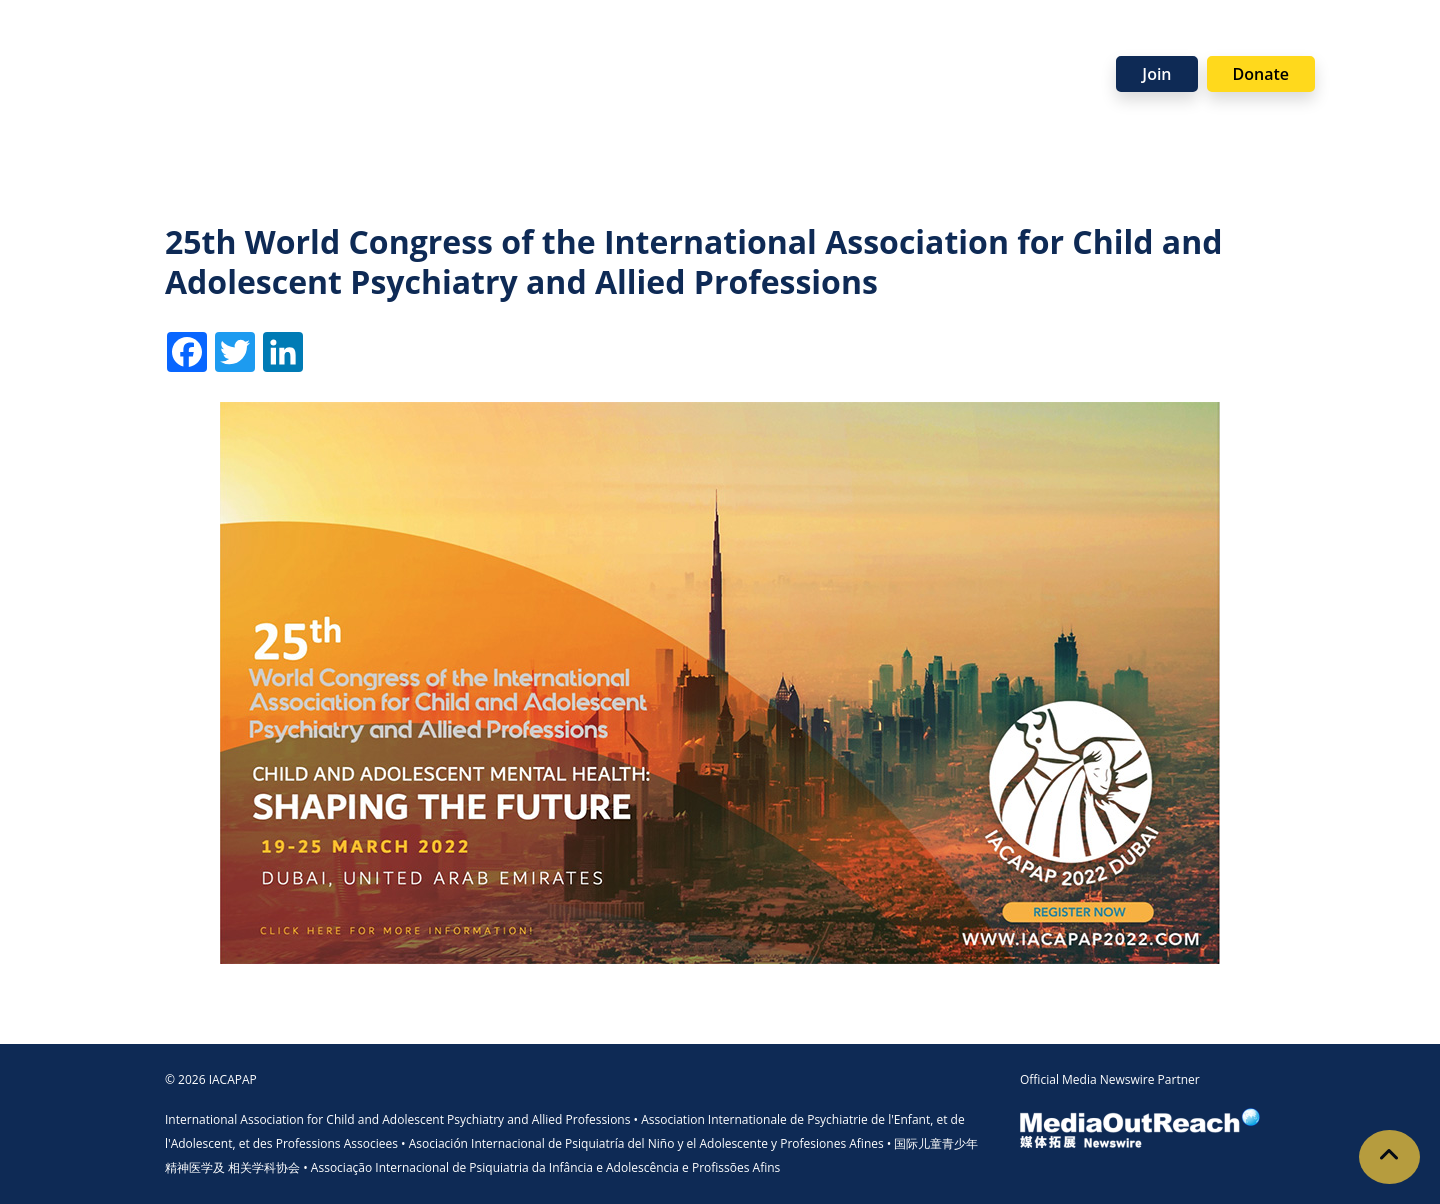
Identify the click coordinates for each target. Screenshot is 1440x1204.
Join (1156, 74)
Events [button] (737, 43)
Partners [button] (968, 43)
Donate (1261, 74)
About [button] (239, 43)
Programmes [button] (496, 43)
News (1063, 43)
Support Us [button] (849, 43)
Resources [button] (628, 43)
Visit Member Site (1350, 71)
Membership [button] (355, 43)
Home (167, 43)
